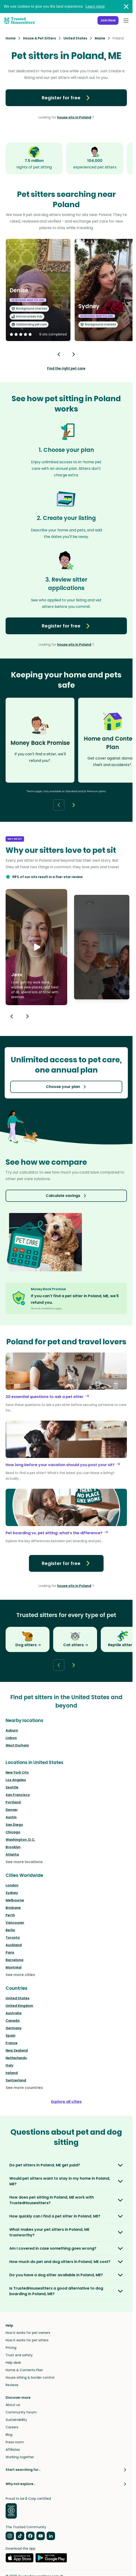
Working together (20, 2457)
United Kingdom (19, 2005)
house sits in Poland (74, 117)
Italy (9, 2065)
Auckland (14, 1945)
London (12, 1885)
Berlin (10, 1930)
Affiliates (13, 2449)
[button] (36, 947)
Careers (12, 2427)
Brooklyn (13, 1847)
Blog (9, 2434)
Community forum (21, 2412)
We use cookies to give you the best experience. (54, 6)
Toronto (13, 1937)
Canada (13, 2020)
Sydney (12, 1892)
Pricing (11, 2347)
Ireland (12, 2073)
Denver (12, 1809)
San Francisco (18, 1794)
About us (13, 2404)
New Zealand (17, 2050)
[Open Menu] (126, 20)
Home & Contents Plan (24, 2370)
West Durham (17, 1745)
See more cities (20, 1974)
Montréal (13, 1967)
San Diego (14, 1824)
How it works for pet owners (28, 2332)
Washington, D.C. (20, 1839)
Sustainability (16, 2419)
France (11, 2043)
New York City (17, 1772)
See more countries (24, 2087)
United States (17, 1998)
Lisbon (11, 1738)
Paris (10, 1952)
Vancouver (15, 1922)
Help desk (13, 2362)
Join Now (108, 20)
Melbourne (15, 1900)
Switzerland (16, 2080)
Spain (10, 2035)
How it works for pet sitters (27, 2340)
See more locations (24, 1862)
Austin (11, 1817)
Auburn (12, 1730)
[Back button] (58, 354)
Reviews (12, 2385)
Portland (13, 1802)
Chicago (13, 1832)
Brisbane (13, 1907)
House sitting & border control (30, 2377)
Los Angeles (16, 1780)
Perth (10, 1915)
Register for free (66, 97)
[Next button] (73, 354)
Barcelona (14, 1960)
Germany (13, 2028)
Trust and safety (19, 2355)
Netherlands (16, 2058)
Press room (15, 2442)
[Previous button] (12, 1016)
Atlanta (12, 1854)
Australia (13, 2013)
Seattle (12, 1787)
